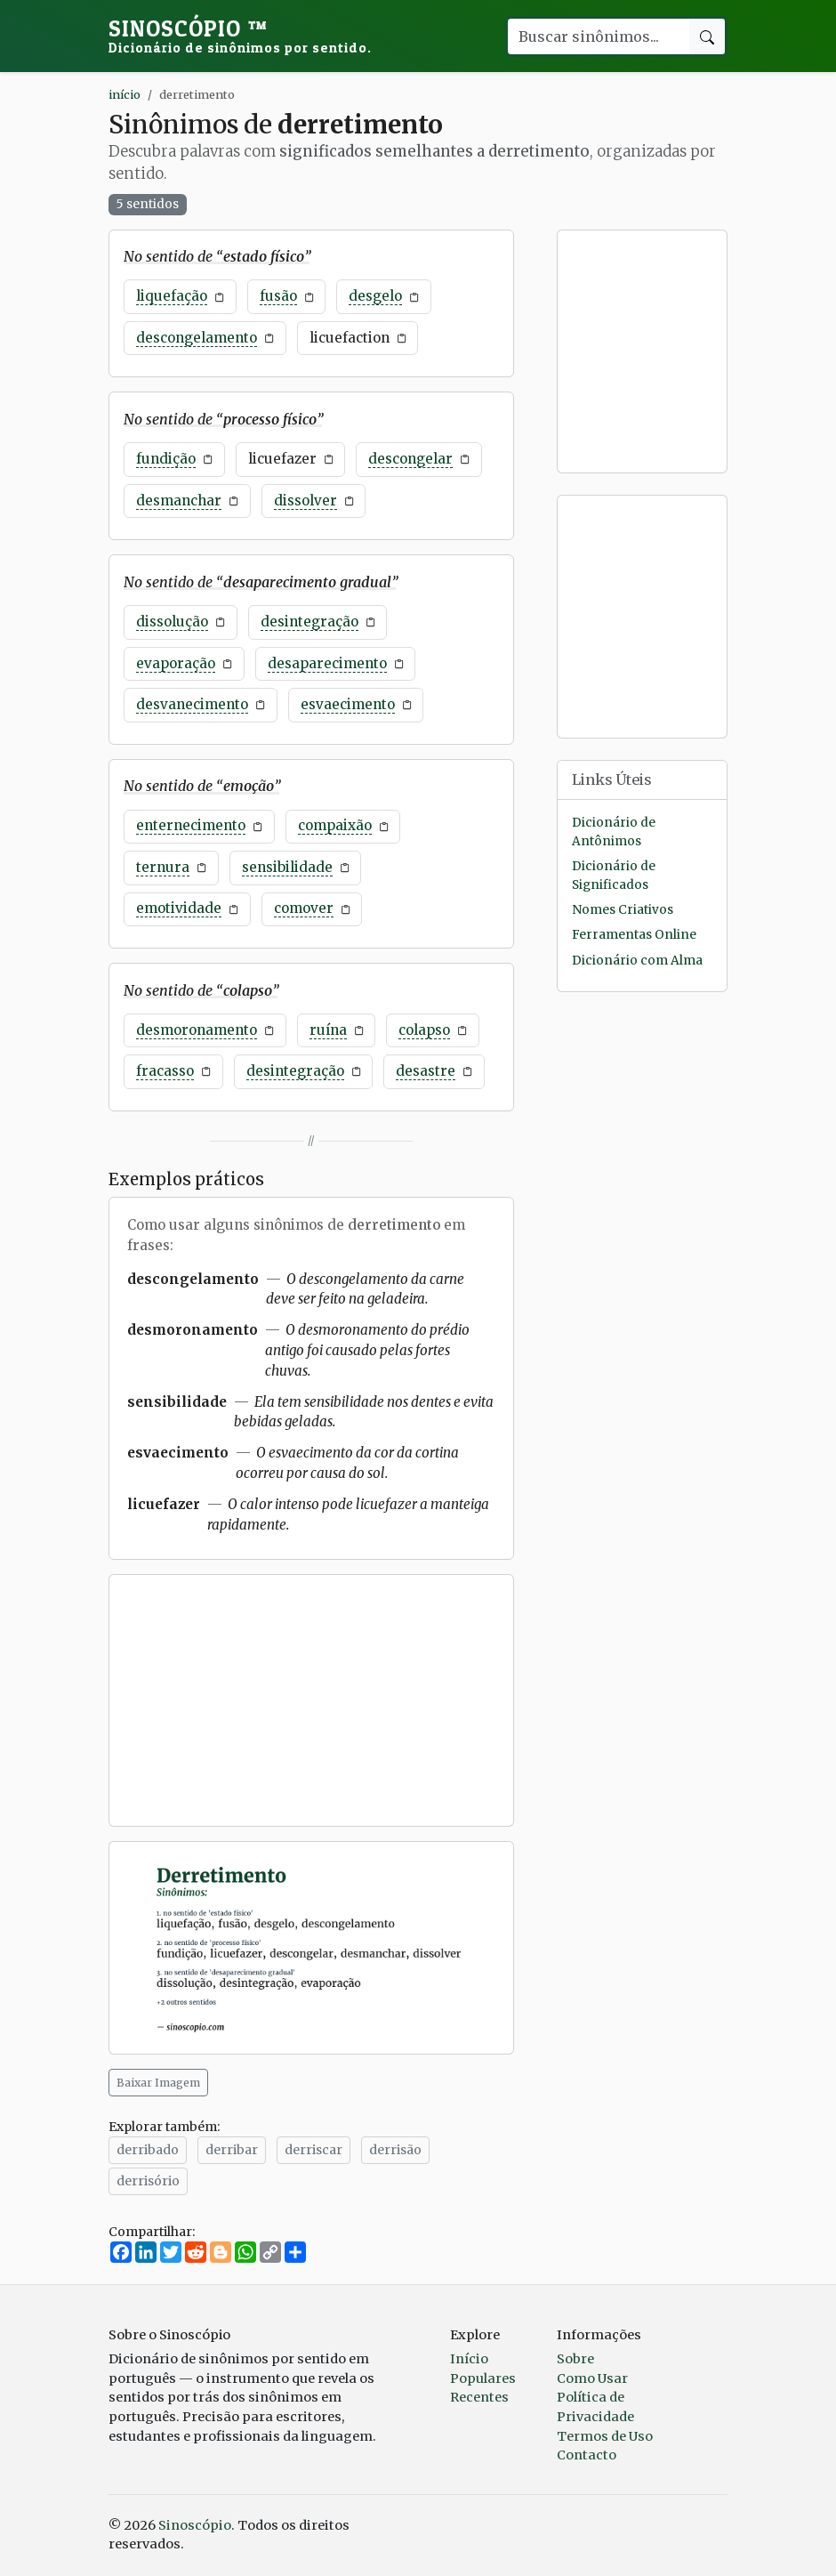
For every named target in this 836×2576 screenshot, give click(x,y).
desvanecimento (192, 704)
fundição (166, 458)
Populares (483, 2378)
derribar (231, 2150)
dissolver (305, 500)
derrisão (395, 2150)
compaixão (335, 825)
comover (304, 908)
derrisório (148, 2181)
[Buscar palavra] (597, 36)
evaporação (175, 663)
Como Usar (592, 2378)
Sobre (575, 2359)
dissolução (172, 621)
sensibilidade (287, 867)
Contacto (586, 2455)
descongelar (410, 458)
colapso (424, 1030)
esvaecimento (348, 704)
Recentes (479, 2397)
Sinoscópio (240, 35)
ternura (162, 867)
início (125, 94)
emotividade (178, 908)
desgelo (375, 295)
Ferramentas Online (634, 934)
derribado (148, 2150)
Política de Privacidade (595, 2407)
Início (469, 2359)
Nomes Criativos (622, 909)
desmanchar (178, 500)
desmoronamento (196, 1030)
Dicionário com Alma (637, 960)
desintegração (309, 621)
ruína (328, 1030)
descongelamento (196, 337)
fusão (278, 295)
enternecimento (190, 825)
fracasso (165, 1070)
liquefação (171, 295)
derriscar (313, 2150)
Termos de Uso (605, 2436)
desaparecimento (327, 663)
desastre (425, 1070)
